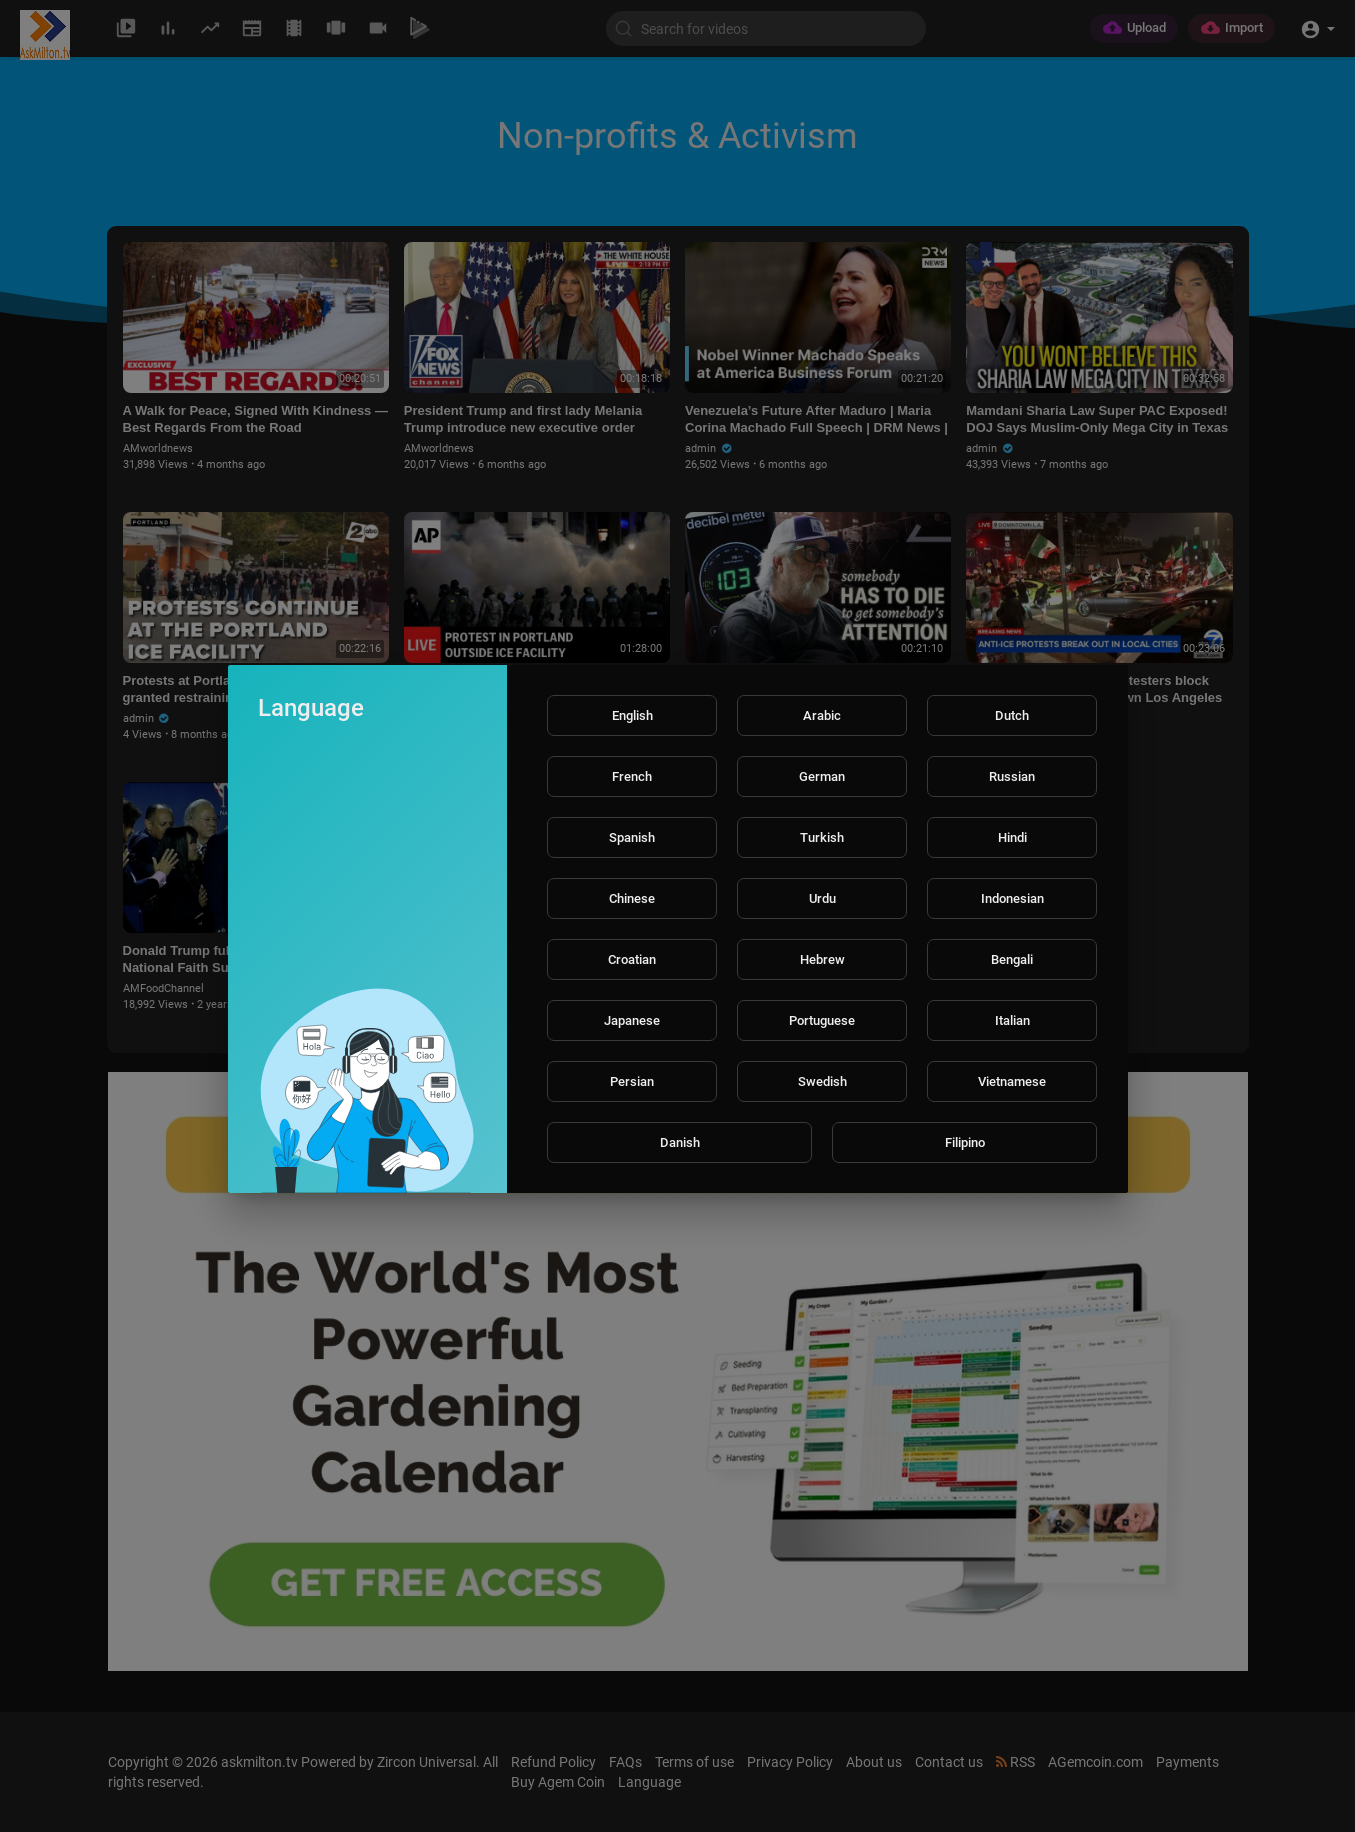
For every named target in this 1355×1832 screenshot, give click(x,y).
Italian (1012, 1020)
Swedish (822, 1081)
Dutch (1012, 715)
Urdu (822, 898)
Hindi (1012, 837)
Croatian (632, 959)
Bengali (1012, 959)
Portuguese (822, 1020)
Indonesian (1012, 898)
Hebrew (822, 959)
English (632, 715)
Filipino (965, 1142)
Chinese (632, 898)
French (632, 776)
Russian (1012, 776)
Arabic (822, 715)
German (822, 776)
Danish (680, 1142)
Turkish (822, 837)
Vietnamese (1012, 1081)
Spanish (632, 837)
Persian (632, 1081)
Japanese (632, 1020)
